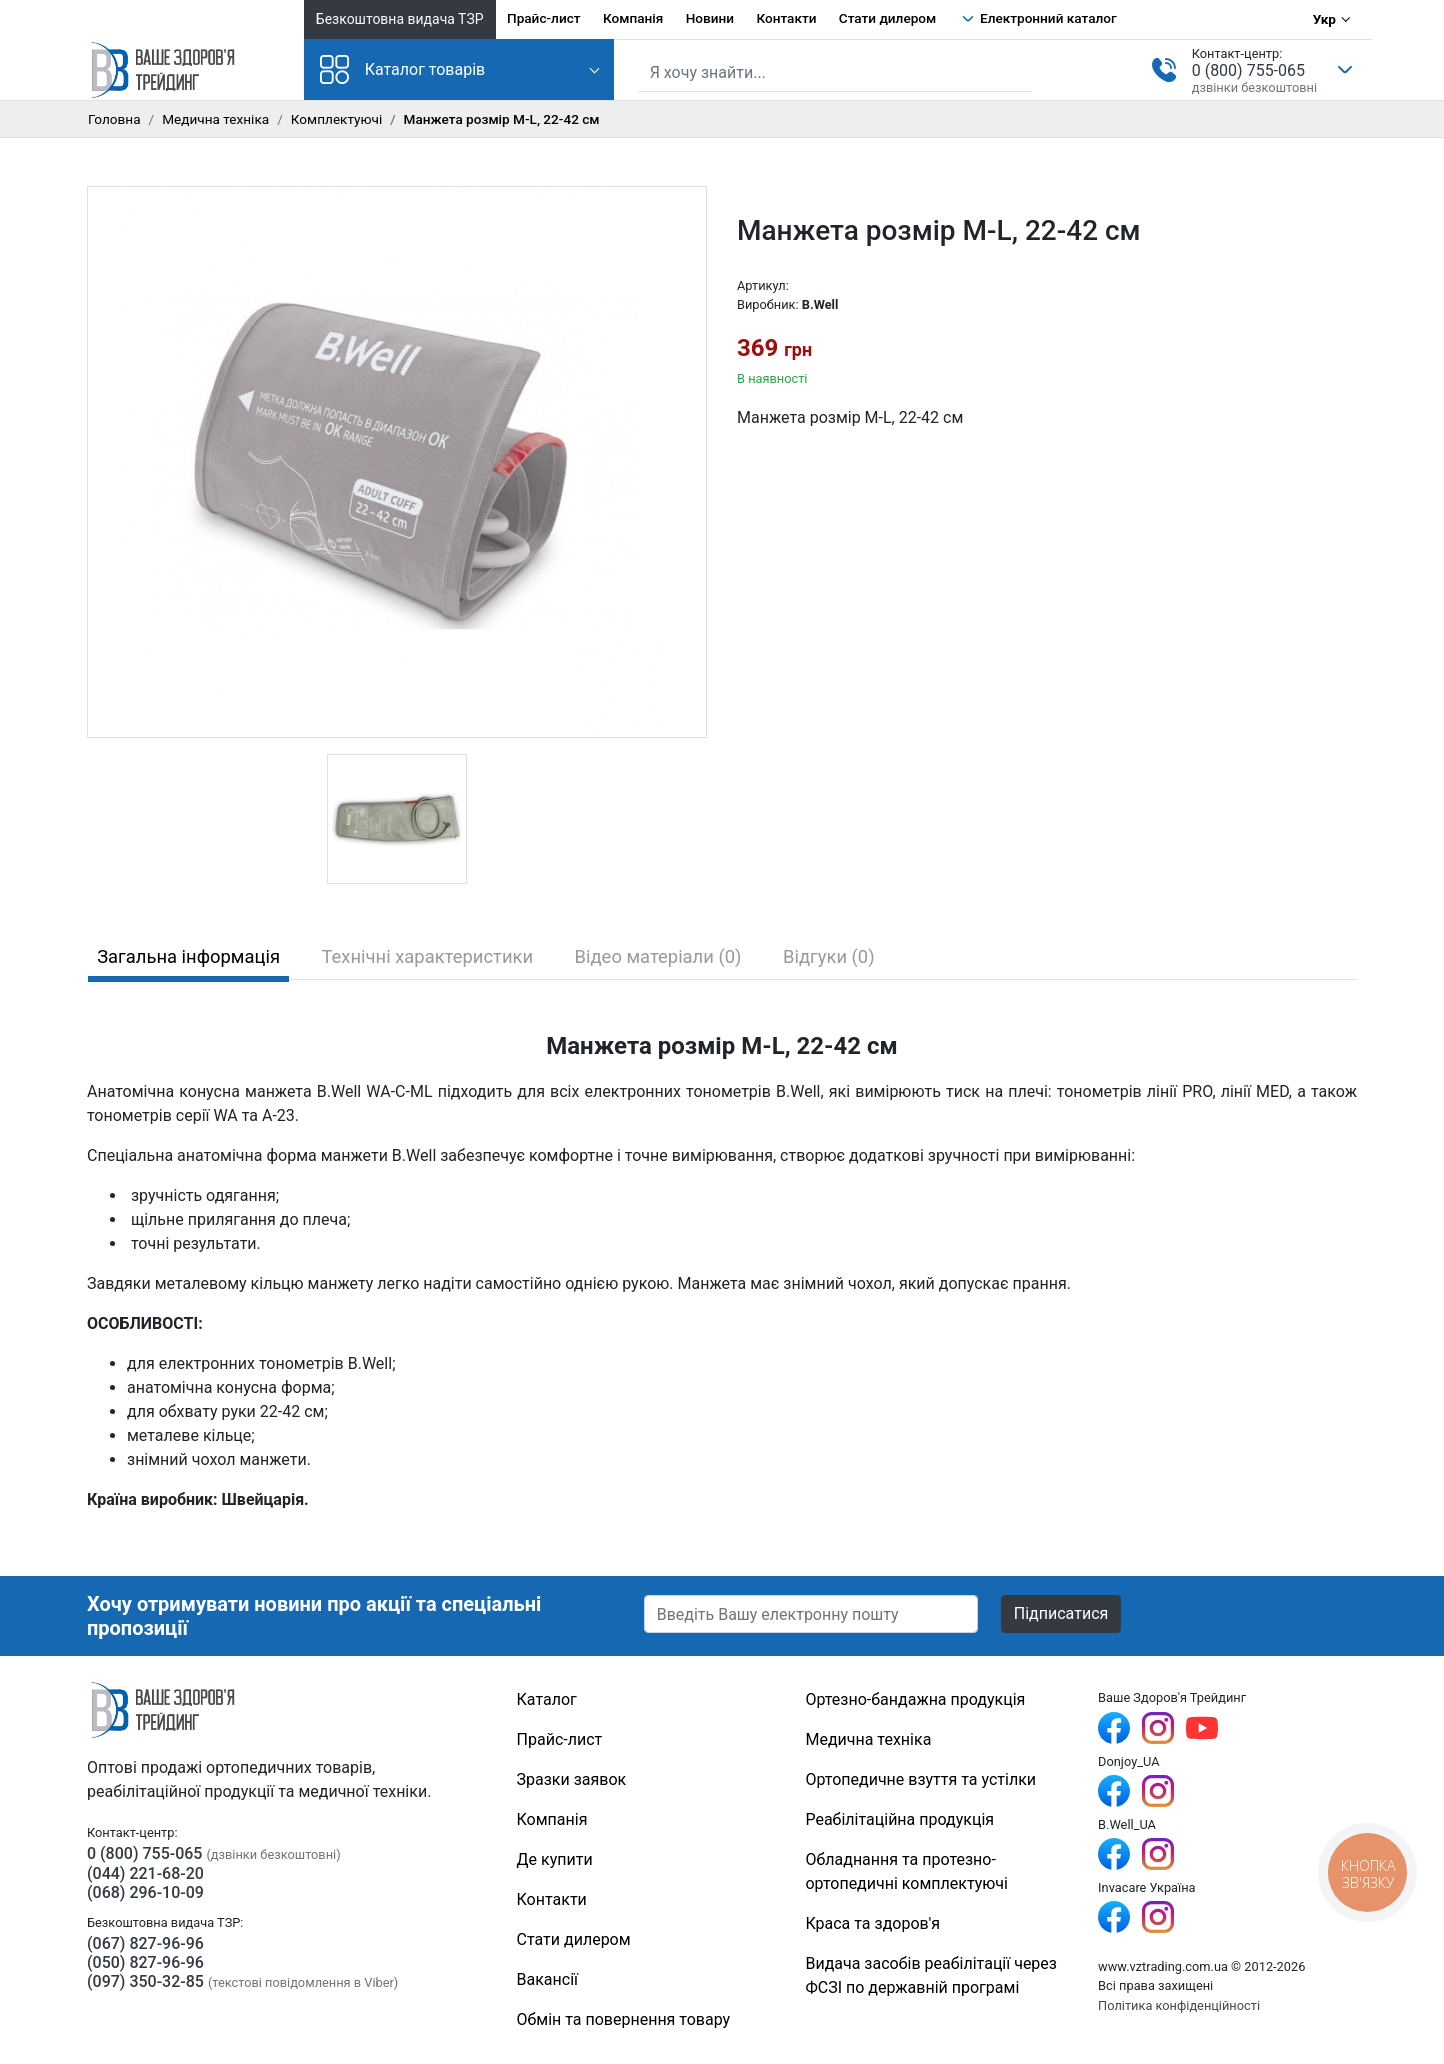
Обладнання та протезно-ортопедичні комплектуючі (906, 1871)
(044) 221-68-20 (145, 1873)
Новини (710, 18)
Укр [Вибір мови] (1324, 19)
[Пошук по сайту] (835, 73)
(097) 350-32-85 (145, 1981)
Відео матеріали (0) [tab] (658, 956)
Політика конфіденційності (1179, 2005)
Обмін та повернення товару (624, 2019)
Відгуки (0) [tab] (829, 956)
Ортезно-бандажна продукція (915, 1699)
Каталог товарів (403, 69)
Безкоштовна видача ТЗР (400, 19)
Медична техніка (215, 119)
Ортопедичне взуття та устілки (920, 1779)
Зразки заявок (572, 1779)
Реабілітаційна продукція (899, 1819)
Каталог (547, 1699)
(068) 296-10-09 (145, 1892)
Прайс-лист (544, 18)
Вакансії (547, 1979)
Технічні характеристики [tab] (428, 956)
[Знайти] (1019, 71)
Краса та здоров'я (872, 1923)
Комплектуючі (337, 119)
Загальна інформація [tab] (188, 956)
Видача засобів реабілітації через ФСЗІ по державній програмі (931, 1975)
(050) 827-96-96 (145, 1962)
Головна (114, 119)
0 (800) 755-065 (1248, 70)
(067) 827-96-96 (145, 1943)
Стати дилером (887, 18)
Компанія (633, 18)
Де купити (555, 1859)
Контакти (786, 18)
